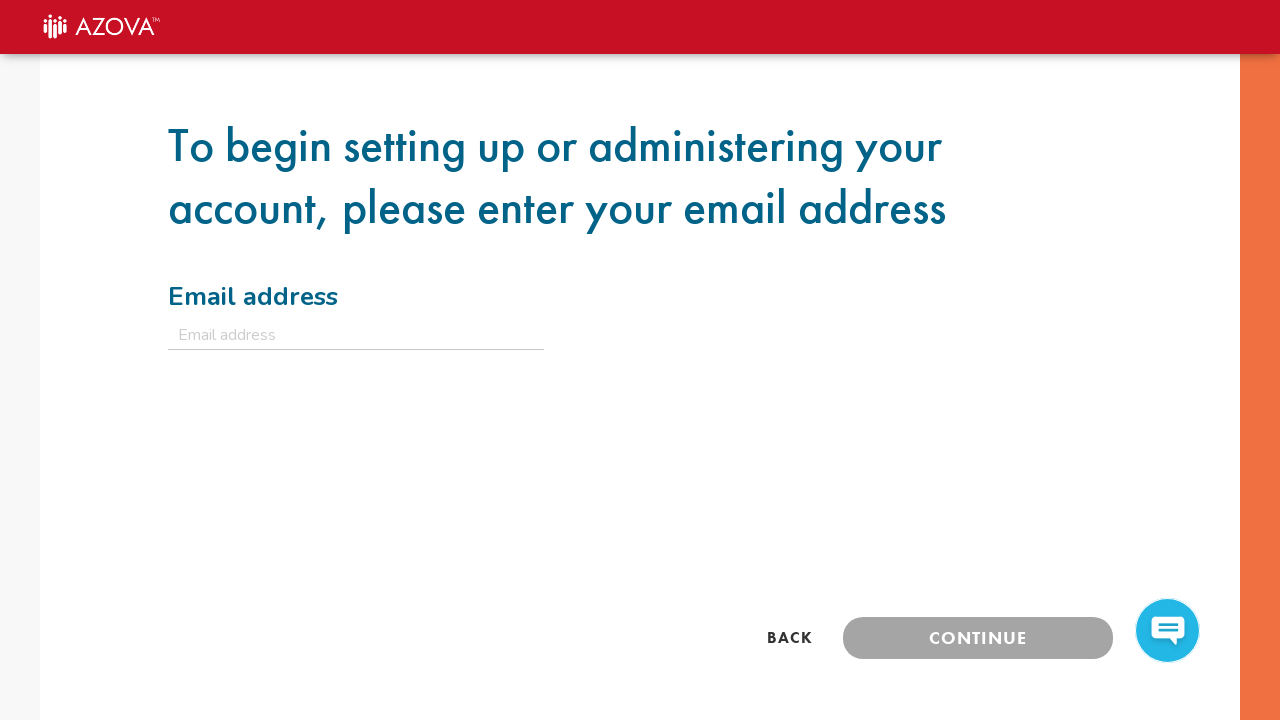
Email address (253, 296)
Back (790, 637)
